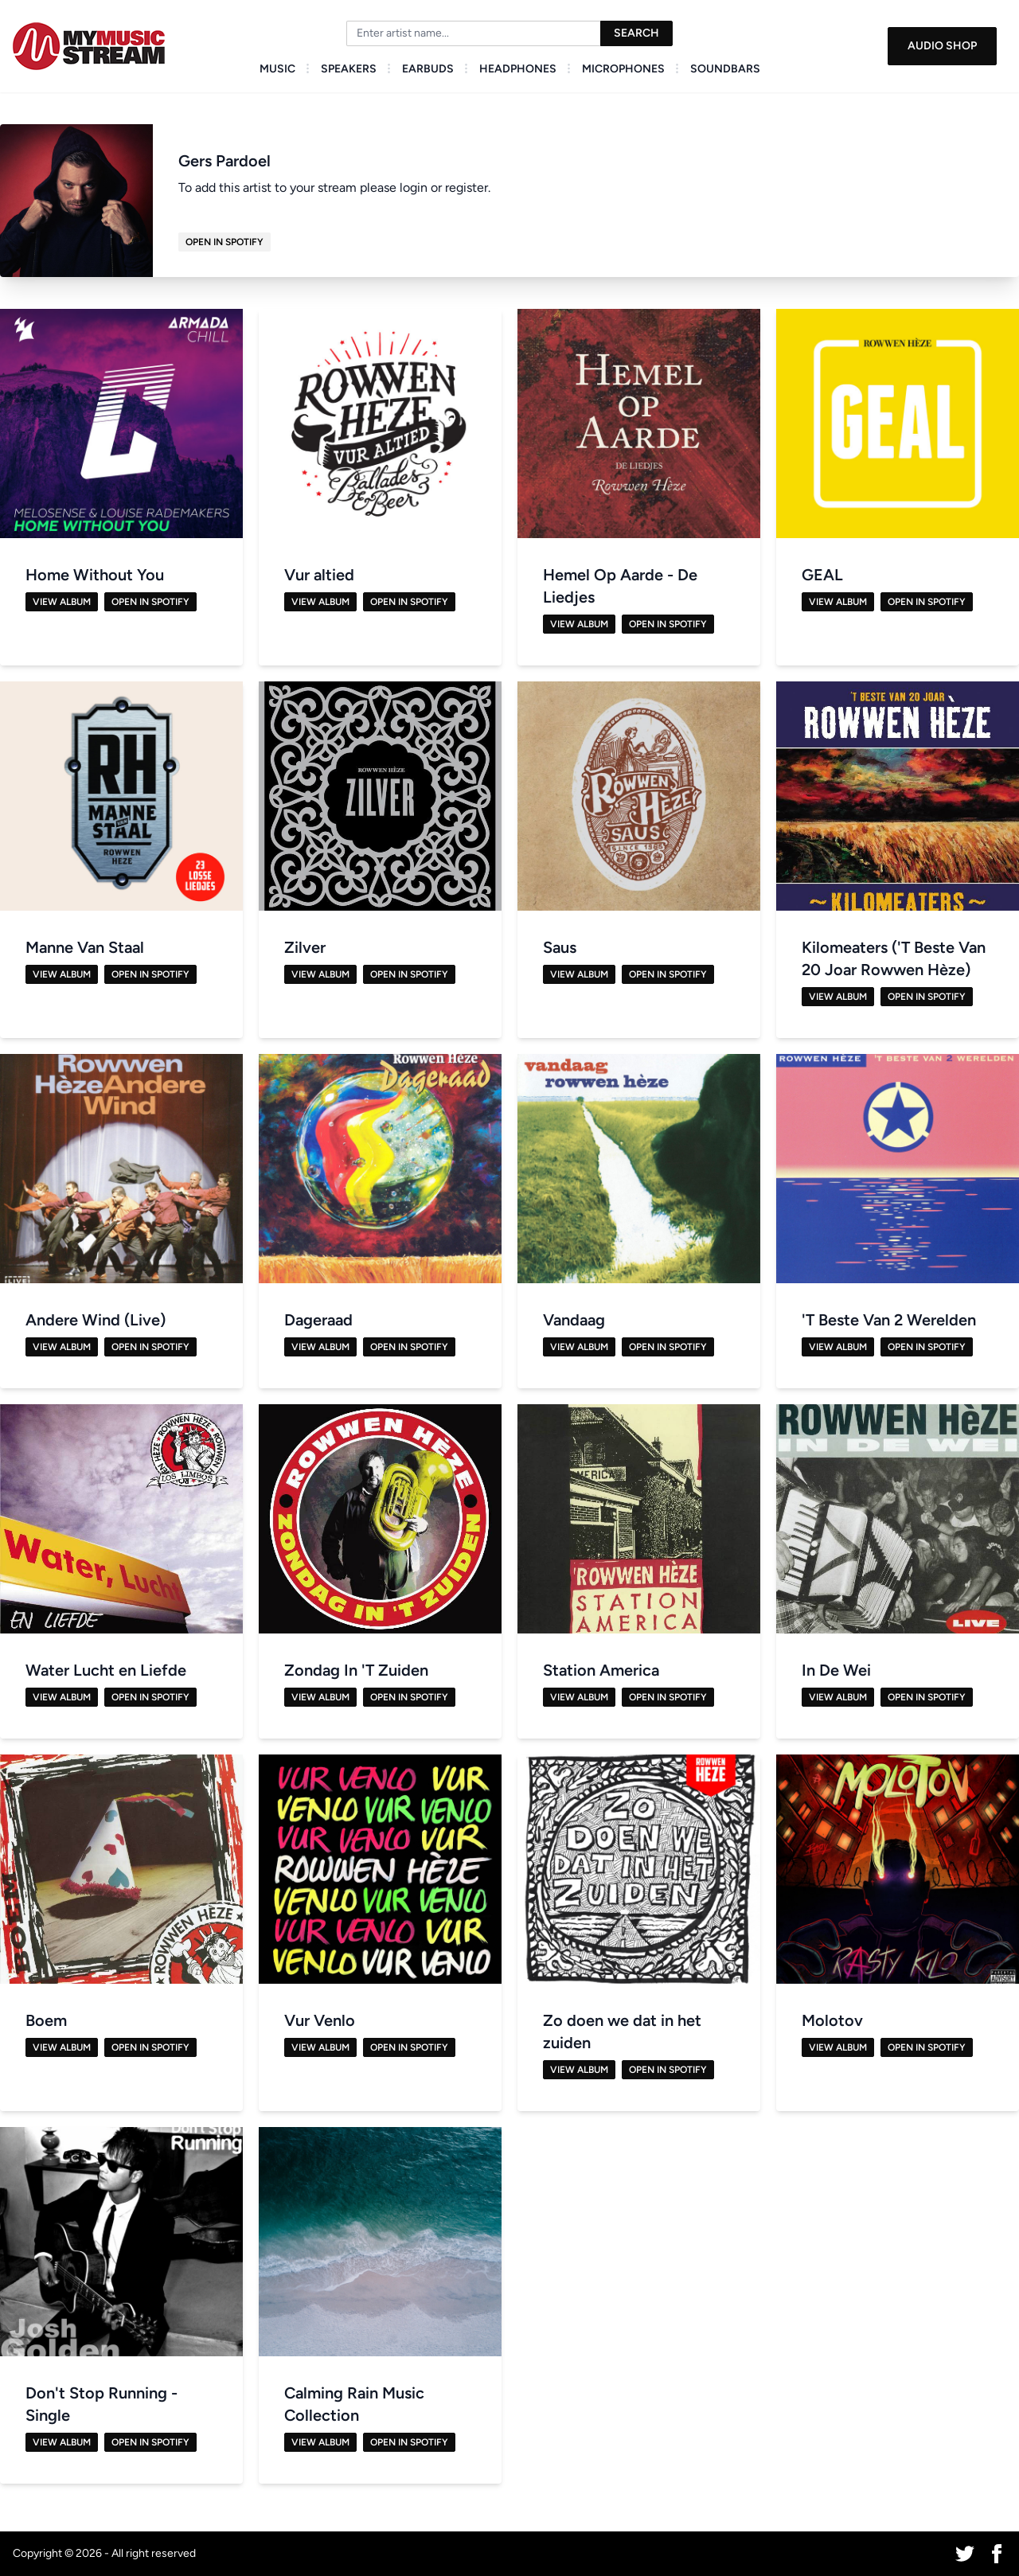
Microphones (623, 69)
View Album (62, 601)
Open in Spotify (224, 242)
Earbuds (428, 69)
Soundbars (725, 69)
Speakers (349, 69)
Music (277, 69)
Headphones (517, 69)
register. (467, 187)
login (414, 187)
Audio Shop (942, 46)
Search (636, 33)
